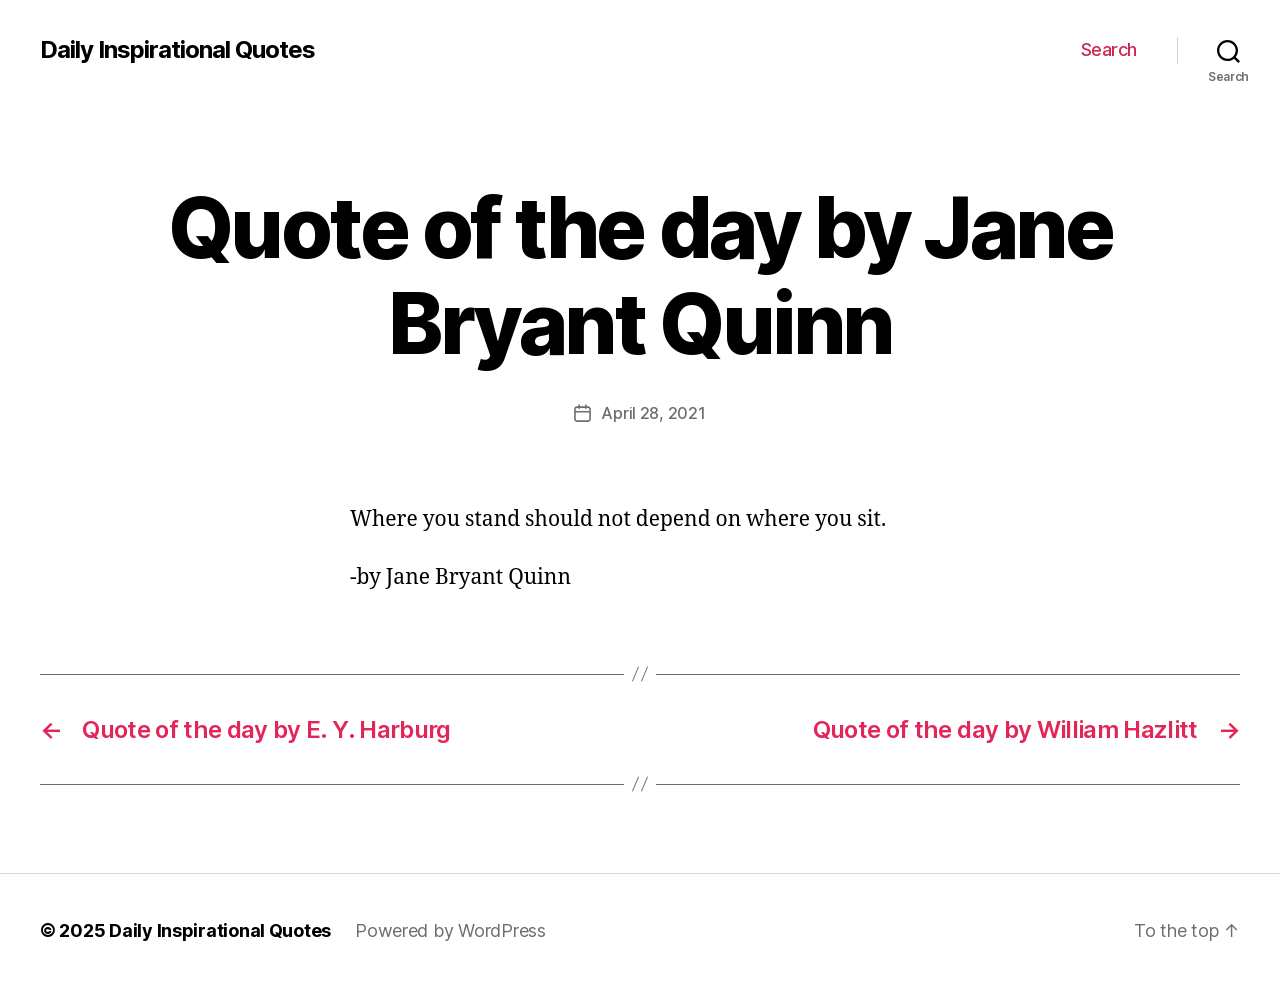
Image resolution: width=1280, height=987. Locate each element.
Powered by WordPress (450, 930)
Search (1109, 49)
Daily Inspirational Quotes (177, 50)
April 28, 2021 (653, 413)
